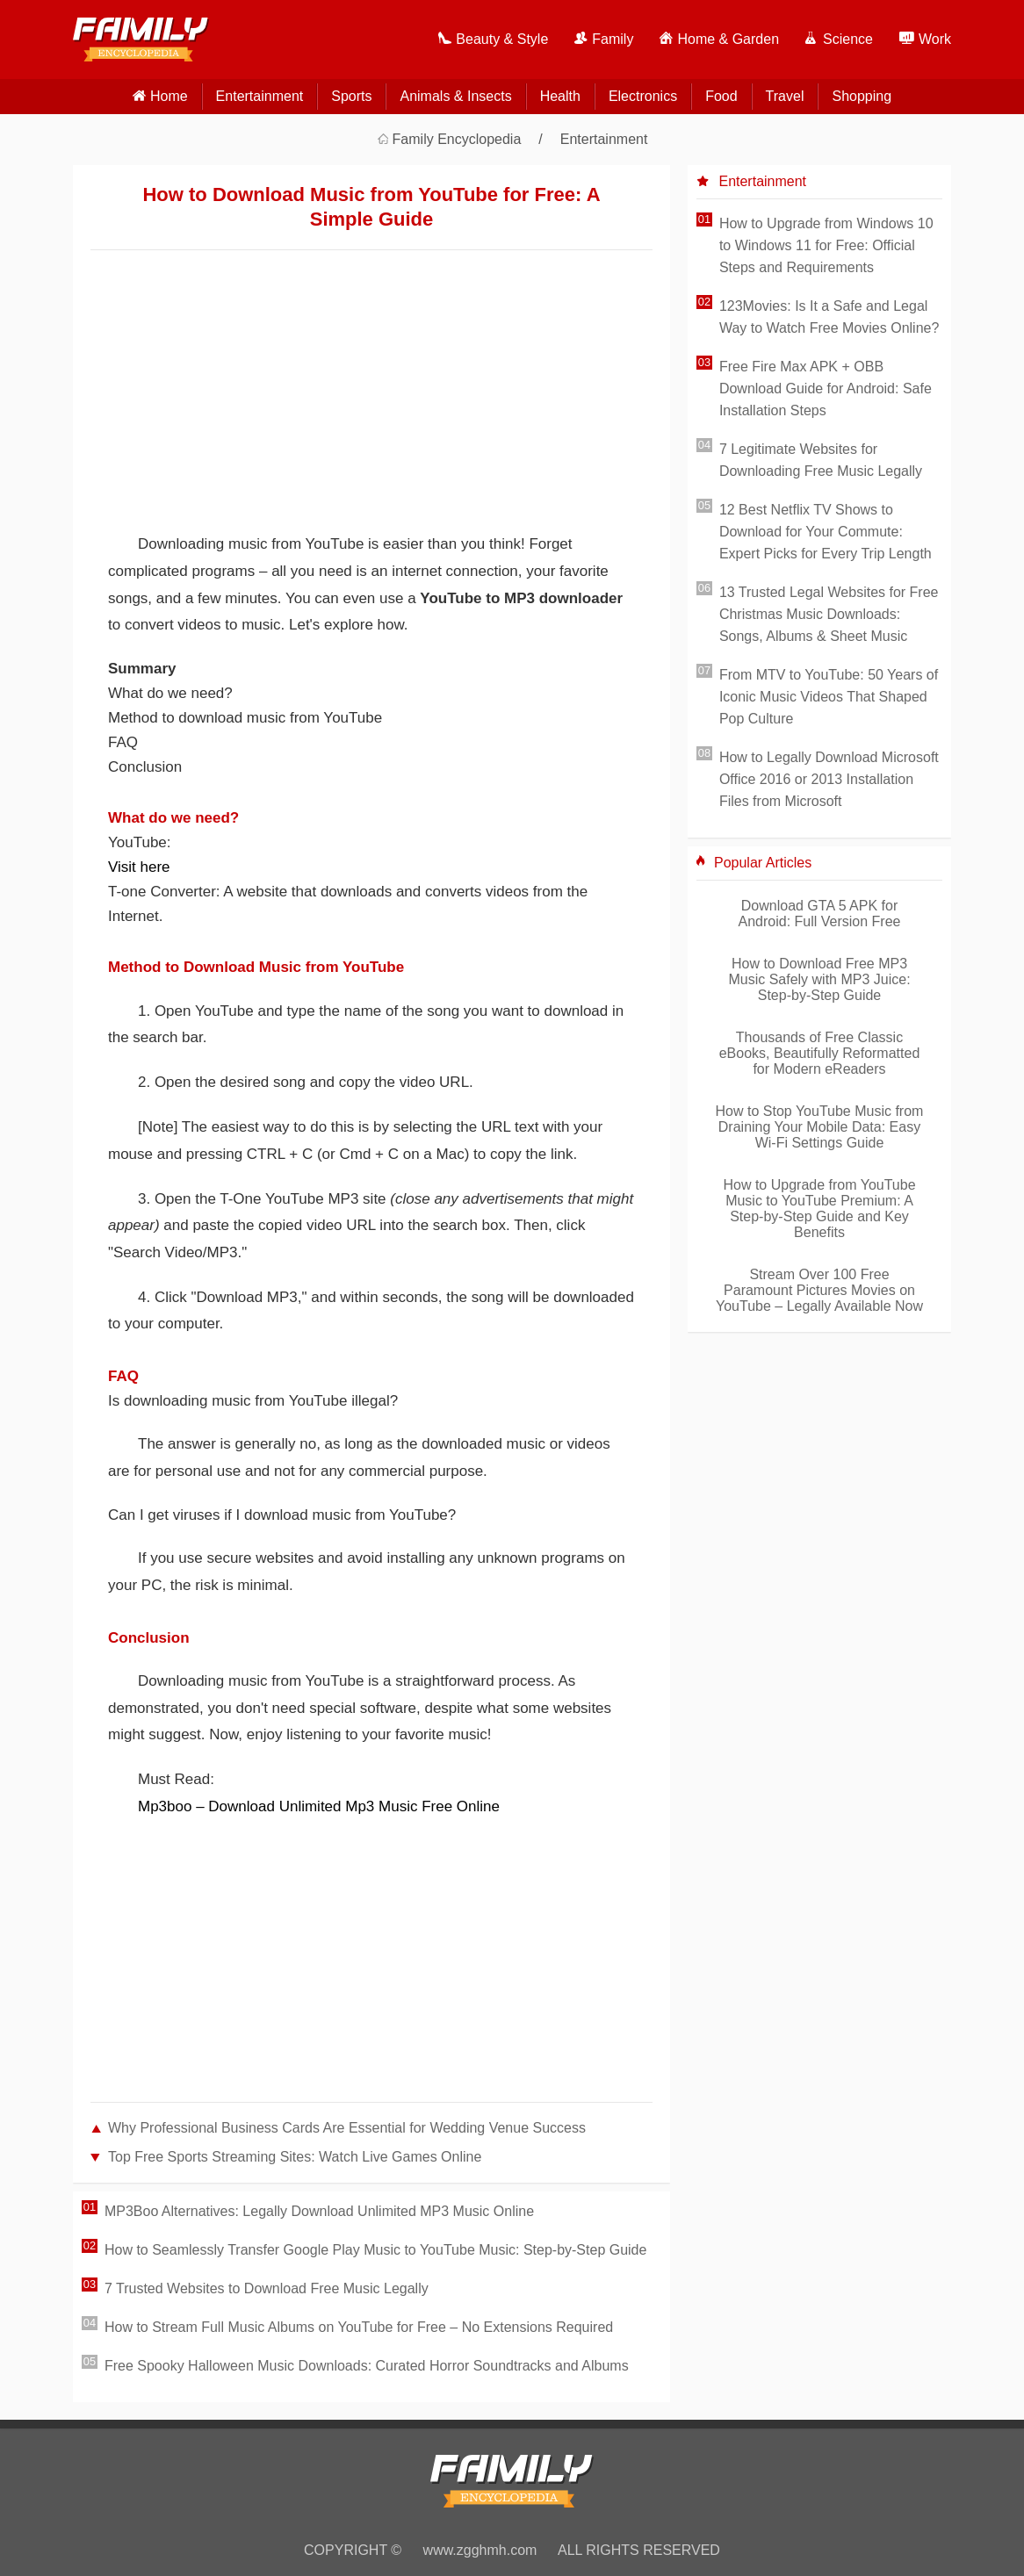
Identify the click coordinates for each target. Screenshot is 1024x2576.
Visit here (139, 867)
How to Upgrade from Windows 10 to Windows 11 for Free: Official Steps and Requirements (826, 245)
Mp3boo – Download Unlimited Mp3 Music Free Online (319, 1806)
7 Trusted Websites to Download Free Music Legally (267, 2288)
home (169, 96)
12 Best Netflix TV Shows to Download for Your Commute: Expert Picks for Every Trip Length (825, 531)
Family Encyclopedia (457, 139)
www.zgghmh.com (480, 2550)
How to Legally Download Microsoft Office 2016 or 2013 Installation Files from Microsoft (829, 779)
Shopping (861, 96)
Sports (351, 96)
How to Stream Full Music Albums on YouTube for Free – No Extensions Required (359, 2327)
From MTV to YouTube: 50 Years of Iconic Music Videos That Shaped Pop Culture (828, 696)
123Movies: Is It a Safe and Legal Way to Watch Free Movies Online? (829, 317)
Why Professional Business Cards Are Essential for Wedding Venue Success (347, 2127)
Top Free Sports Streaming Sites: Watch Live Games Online (294, 2156)
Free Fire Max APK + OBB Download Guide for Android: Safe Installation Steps (825, 388)
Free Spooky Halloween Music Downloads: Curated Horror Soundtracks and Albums (367, 2365)
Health (560, 96)
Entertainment (260, 96)
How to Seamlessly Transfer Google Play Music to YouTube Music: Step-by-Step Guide (375, 2249)
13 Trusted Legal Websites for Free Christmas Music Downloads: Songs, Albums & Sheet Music (829, 614)
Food (721, 96)
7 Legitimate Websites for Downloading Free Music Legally (820, 460)
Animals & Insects (455, 96)
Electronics (643, 96)
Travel (785, 96)
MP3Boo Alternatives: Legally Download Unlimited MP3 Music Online (319, 2211)
